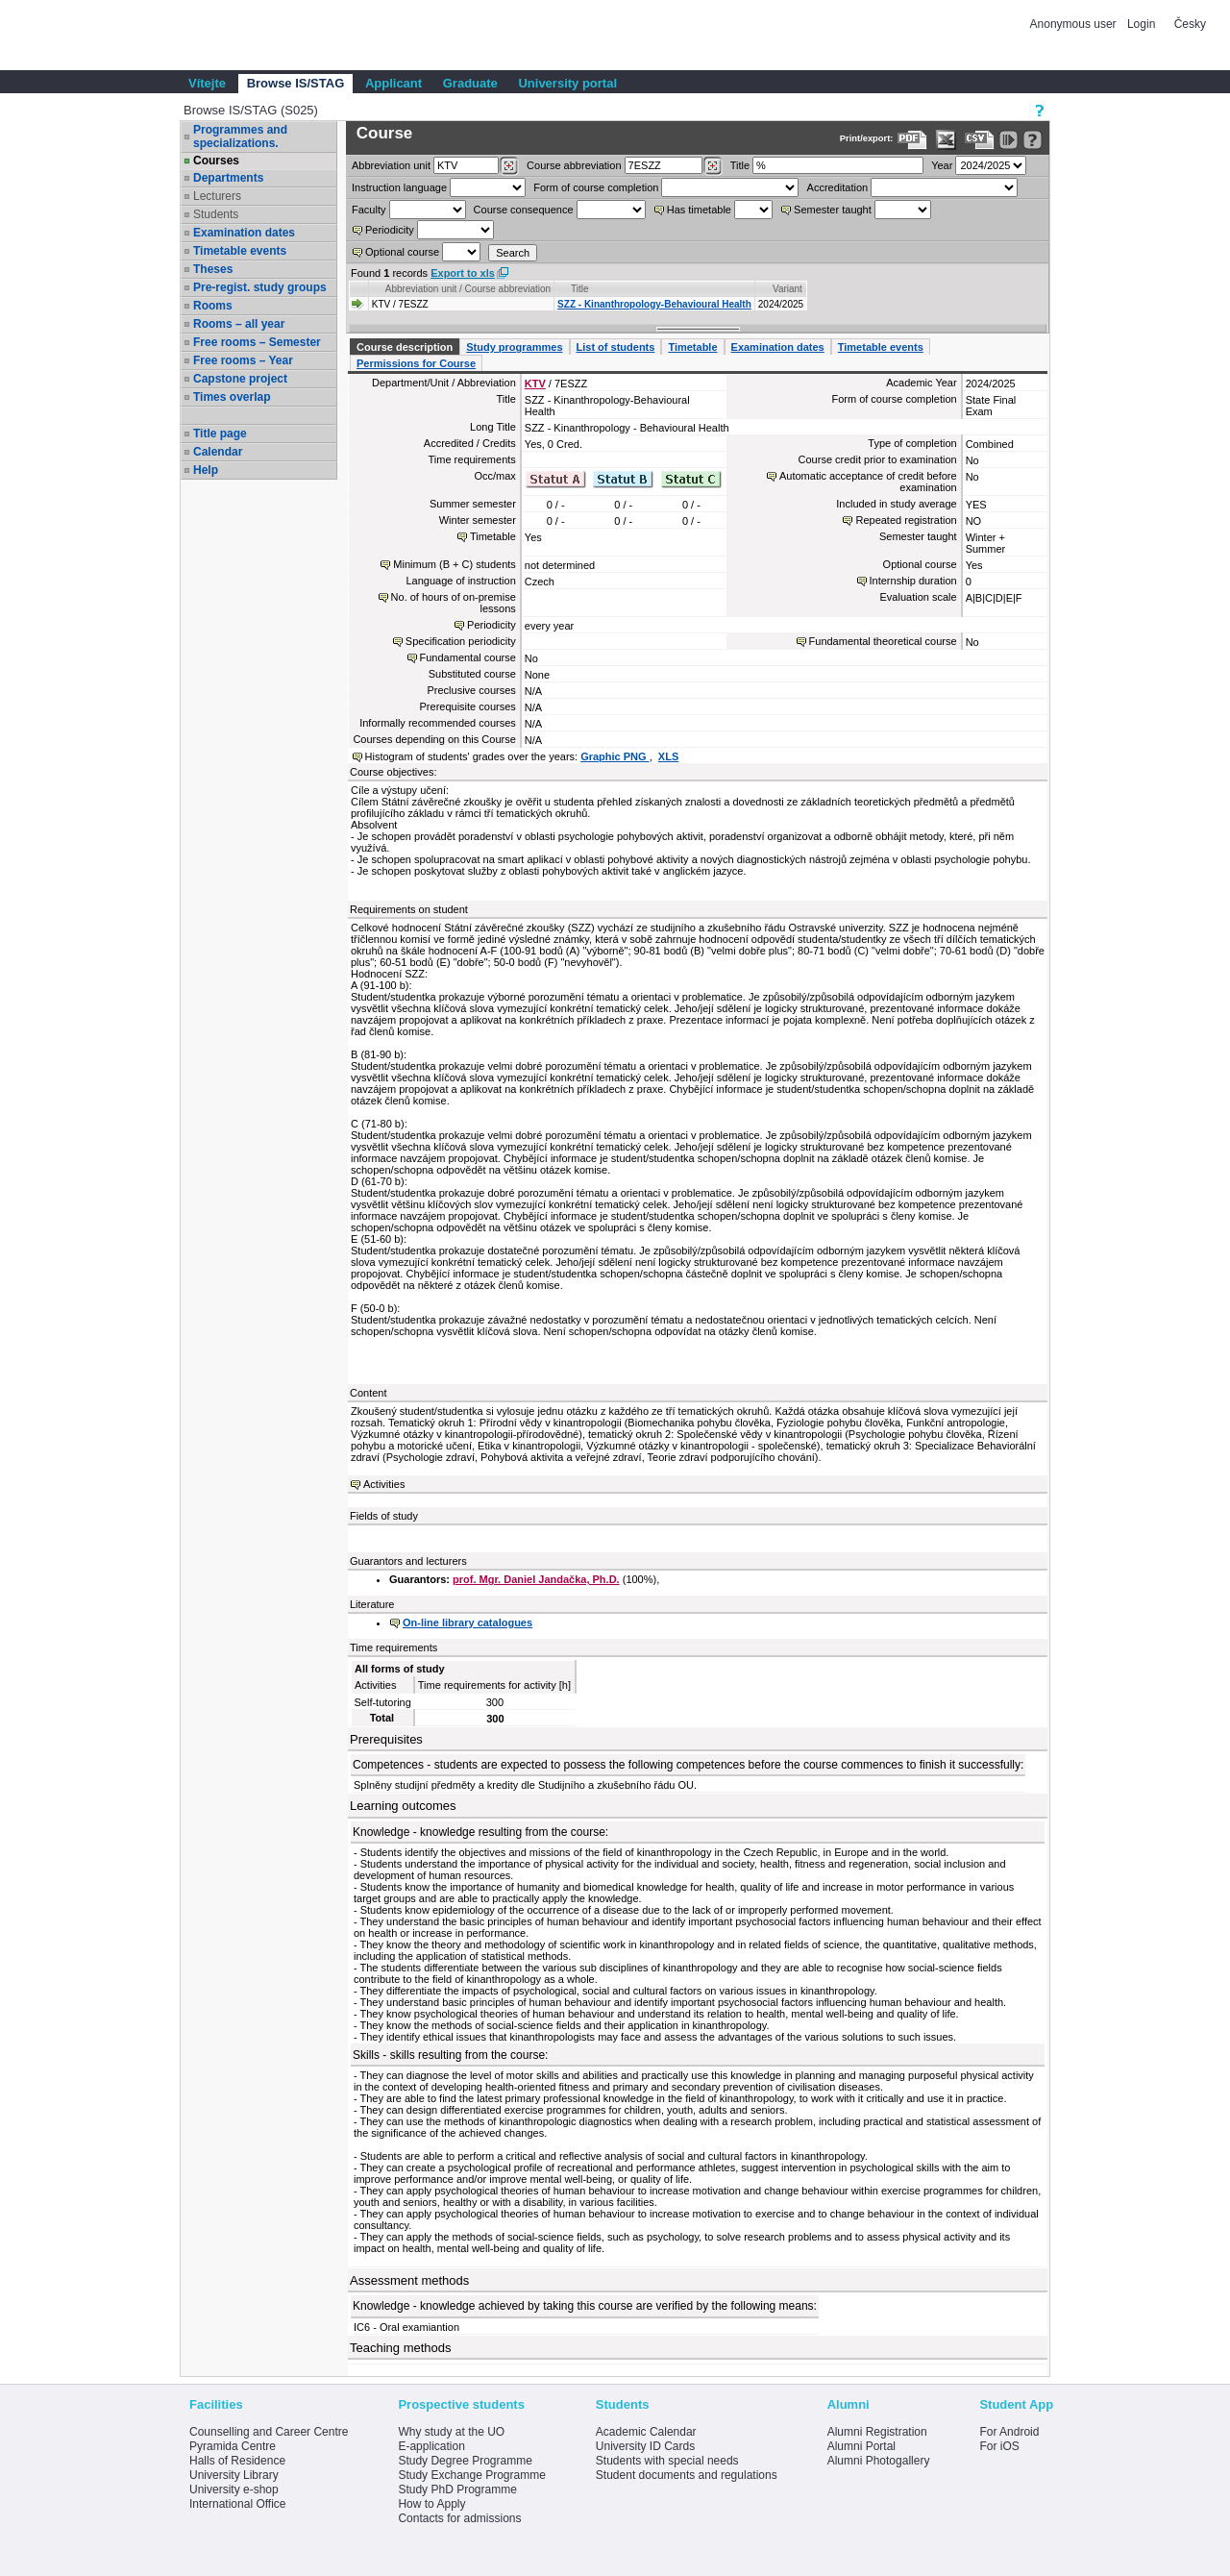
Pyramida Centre (232, 2446)
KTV (535, 383)
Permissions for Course (416, 363)
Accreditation (838, 187)
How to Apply (431, 2504)
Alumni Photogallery (878, 2460)
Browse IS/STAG (296, 83)
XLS (668, 756)
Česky (1190, 24)
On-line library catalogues (467, 1622)
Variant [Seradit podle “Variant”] (787, 289)
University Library (234, 2475)
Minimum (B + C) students (454, 564)
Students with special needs (667, 2460)
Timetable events (239, 251)
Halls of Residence (237, 2460)
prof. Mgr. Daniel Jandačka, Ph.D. (536, 1579)
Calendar (217, 451)
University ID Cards (645, 2446)
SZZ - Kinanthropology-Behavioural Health (654, 304)
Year (941, 165)
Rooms (213, 305)
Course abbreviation (574, 165)
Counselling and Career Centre (268, 2432)
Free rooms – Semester (257, 342)
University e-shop (234, 2489)
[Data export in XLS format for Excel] (946, 140)
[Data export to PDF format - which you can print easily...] (912, 140)
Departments (228, 178)
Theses (213, 269)
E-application (431, 2446)
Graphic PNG (615, 756)
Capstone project (240, 378)
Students (215, 214)
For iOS (999, 2446)
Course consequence (524, 209)
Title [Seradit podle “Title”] (580, 289)
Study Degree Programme (464, 2460)
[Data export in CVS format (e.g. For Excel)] (980, 140)
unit (391, 165)
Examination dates (244, 232)
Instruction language (399, 187)
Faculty (368, 209)
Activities (384, 1484)
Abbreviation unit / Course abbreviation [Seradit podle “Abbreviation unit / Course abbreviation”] (468, 289)
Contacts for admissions (459, 2518)
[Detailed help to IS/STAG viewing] (1032, 140)
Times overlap (231, 397)
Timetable (692, 347)
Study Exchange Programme (471, 2475)
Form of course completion (595, 187)
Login (1141, 24)
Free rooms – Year (243, 360)
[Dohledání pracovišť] (509, 166)
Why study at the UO (451, 2432)
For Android (1009, 2432)
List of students (616, 347)
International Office (237, 2504)
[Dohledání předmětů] (712, 166)
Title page (220, 433)
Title (740, 165)
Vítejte (207, 83)
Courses (216, 160)
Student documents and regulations (686, 2475)
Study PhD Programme (457, 2489)
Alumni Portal (861, 2446)
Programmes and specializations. (240, 136)
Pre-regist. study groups (260, 287)
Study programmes (514, 347)
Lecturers (217, 196)
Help (205, 470)
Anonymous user (1074, 24)
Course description (405, 347)
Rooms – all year (238, 324)
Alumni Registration (877, 2432)
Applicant (393, 83)
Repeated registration (905, 520)
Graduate (470, 83)
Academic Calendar (646, 2432)
